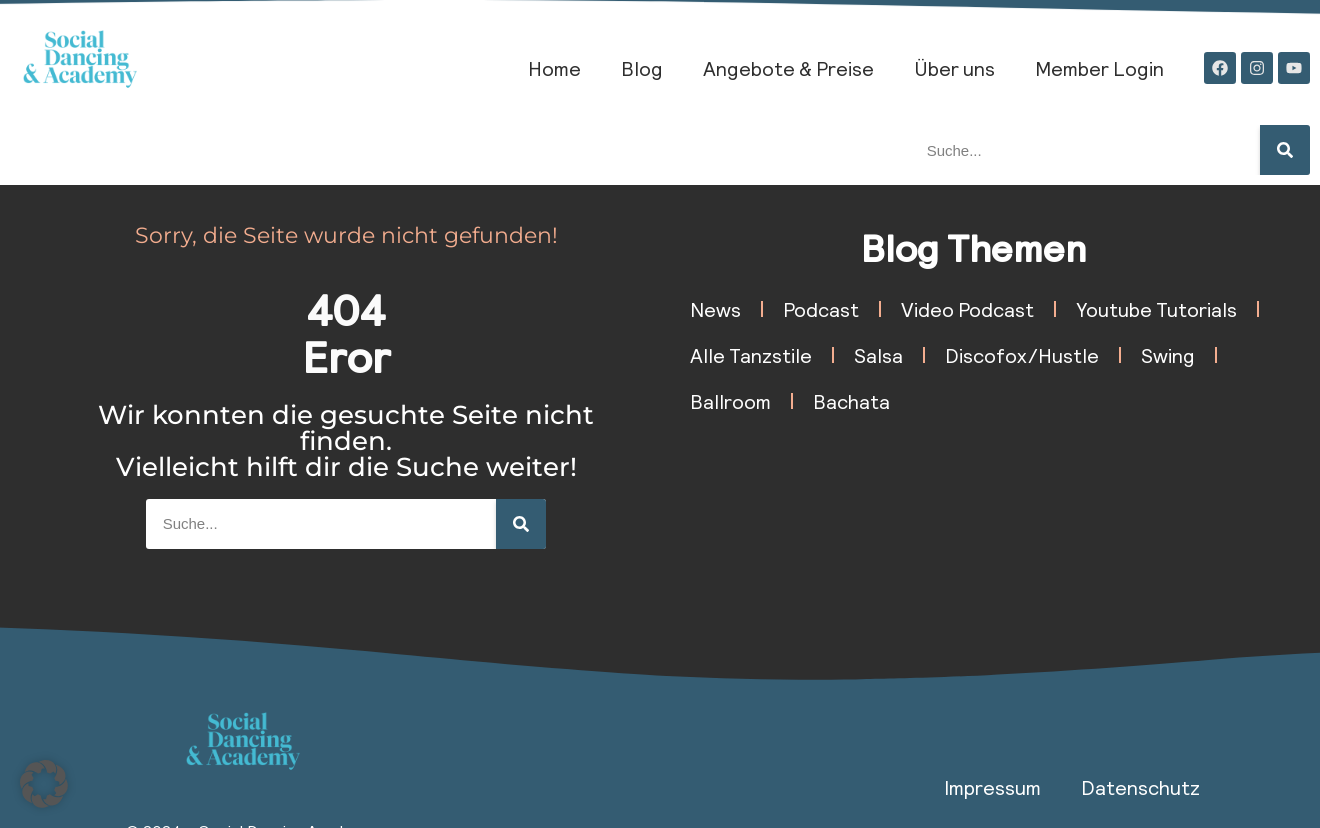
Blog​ (642, 68)
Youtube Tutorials (1156, 309)
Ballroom (730, 401)
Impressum (992, 787)
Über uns (954, 68)
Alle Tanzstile (751, 355)
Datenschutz (1140, 787)
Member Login (1099, 68)
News (715, 309)
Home (554, 68)
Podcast (821, 309)
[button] (44, 784)
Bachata (851, 401)
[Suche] (1285, 150)
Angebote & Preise (788, 68)
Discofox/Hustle (1022, 355)
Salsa (878, 355)
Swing (1168, 355)
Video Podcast (967, 309)
